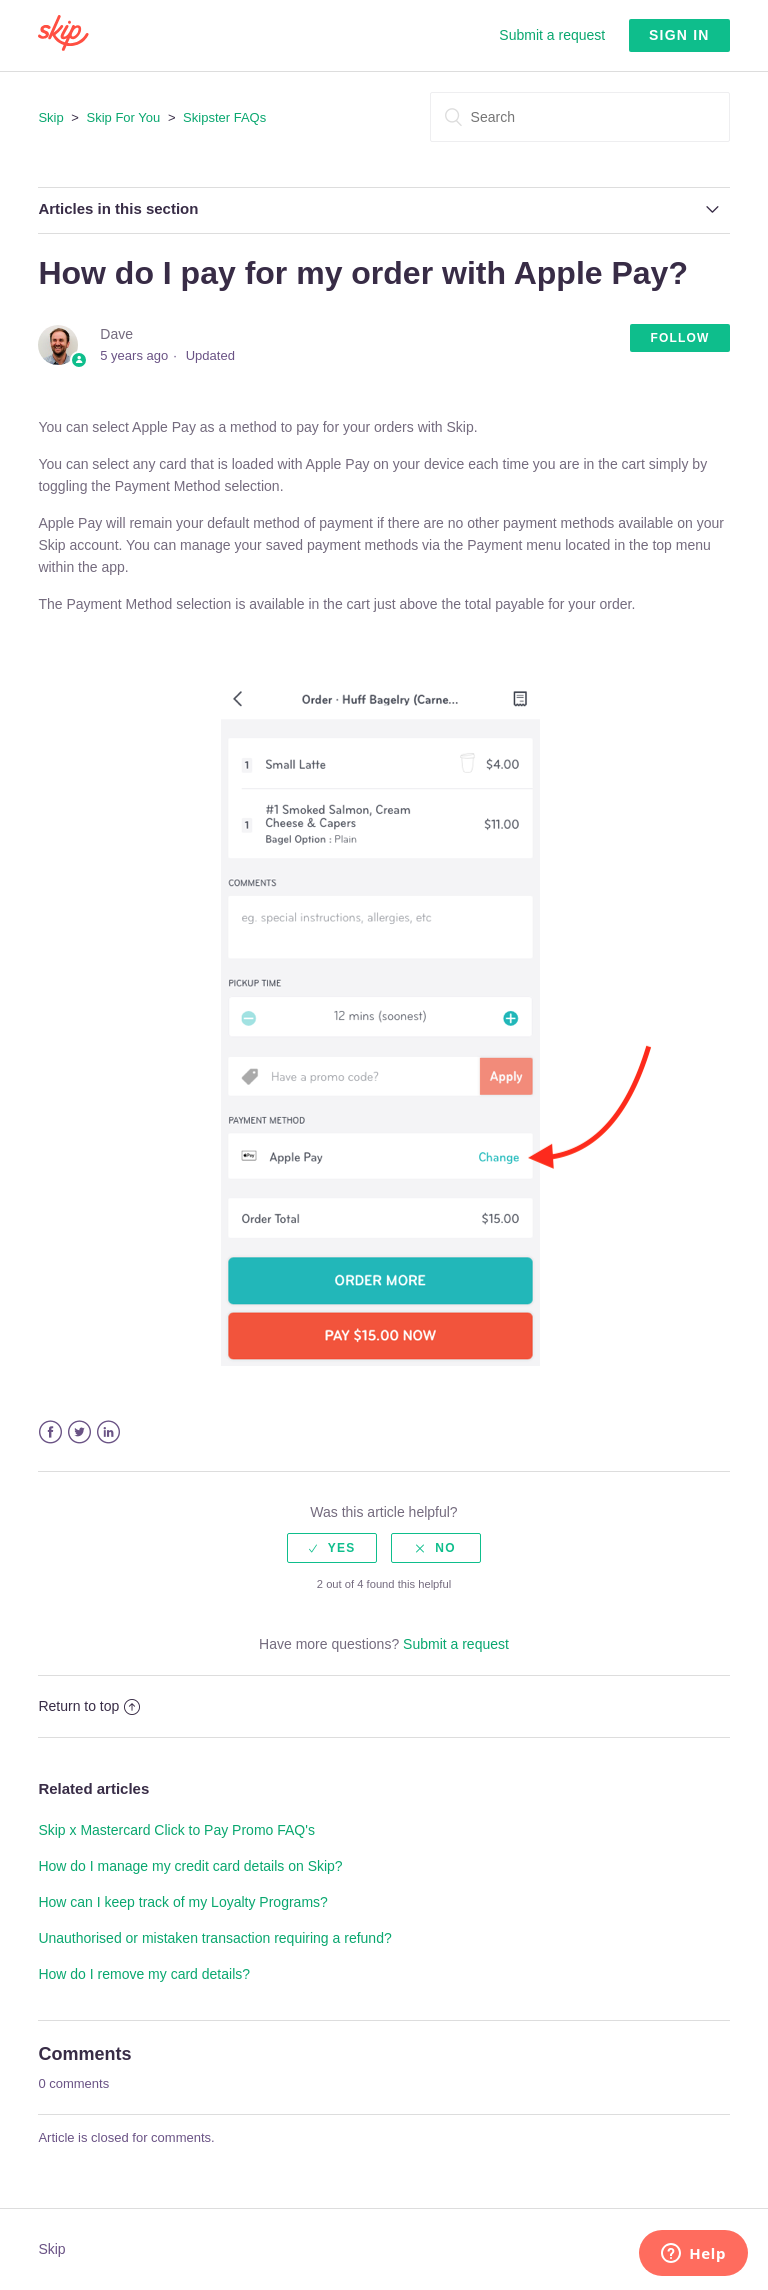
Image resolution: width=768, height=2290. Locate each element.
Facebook (50, 1432)
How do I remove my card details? (144, 1974)
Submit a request (552, 35)
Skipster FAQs (224, 117)
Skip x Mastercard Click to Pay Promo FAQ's (176, 1830)
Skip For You (124, 117)
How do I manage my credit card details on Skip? (190, 1866)
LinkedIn (108, 1432)
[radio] (332, 1548)
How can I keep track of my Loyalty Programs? (182, 1902)
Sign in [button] (679, 35)
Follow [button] (679, 338)
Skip (50, 117)
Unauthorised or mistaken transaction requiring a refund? (214, 1938)
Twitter (79, 1432)
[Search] (580, 117)
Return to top (89, 1706)
